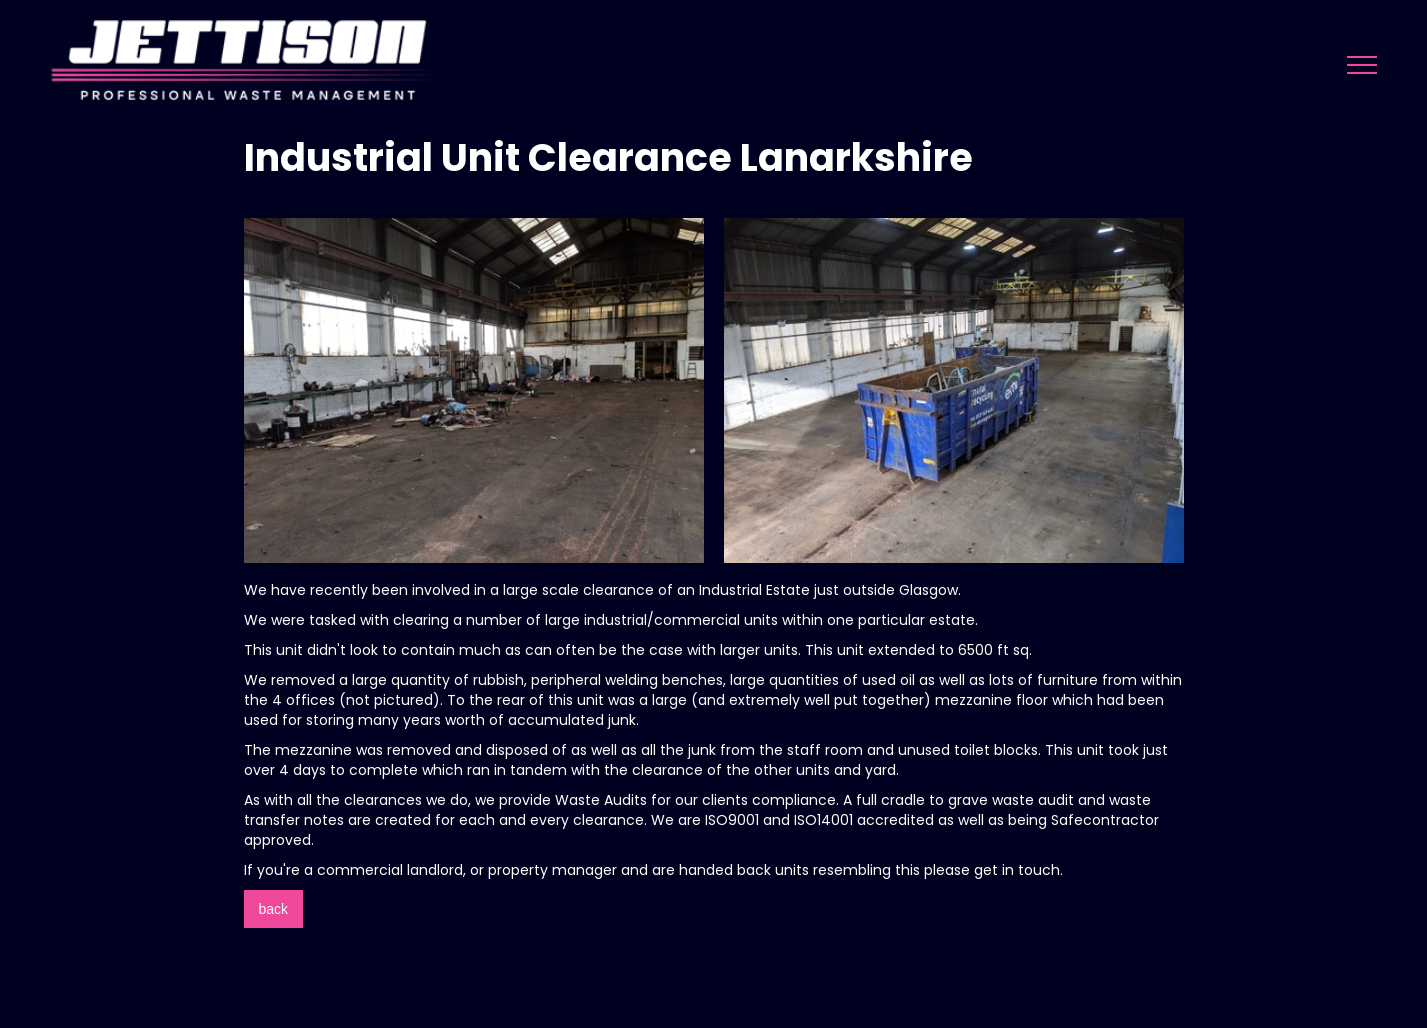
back (274, 909)
